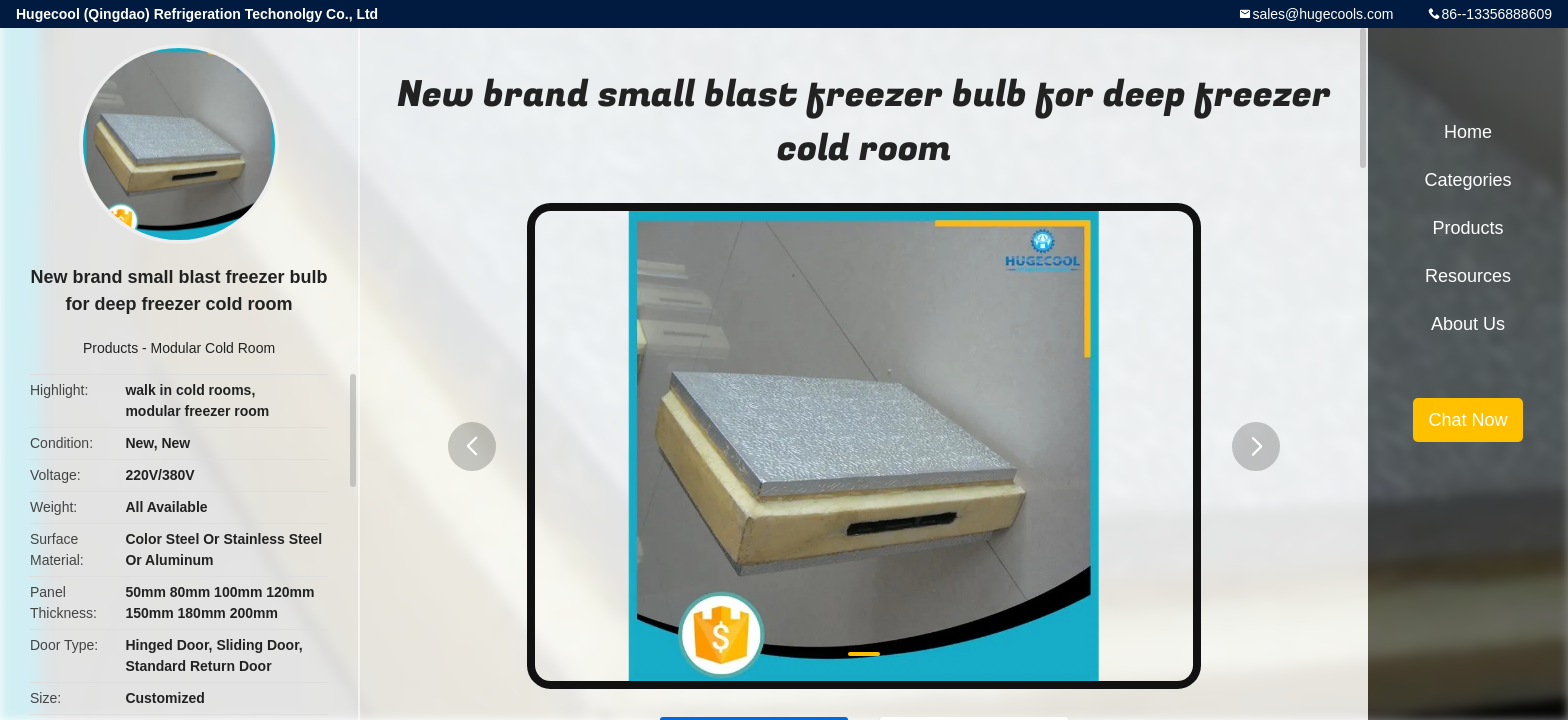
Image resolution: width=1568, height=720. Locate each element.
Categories (1467, 180)
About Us (1468, 324)
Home (1468, 132)
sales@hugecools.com (1322, 14)
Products (110, 348)
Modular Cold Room (213, 348)
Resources (1468, 276)
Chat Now (1467, 420)
